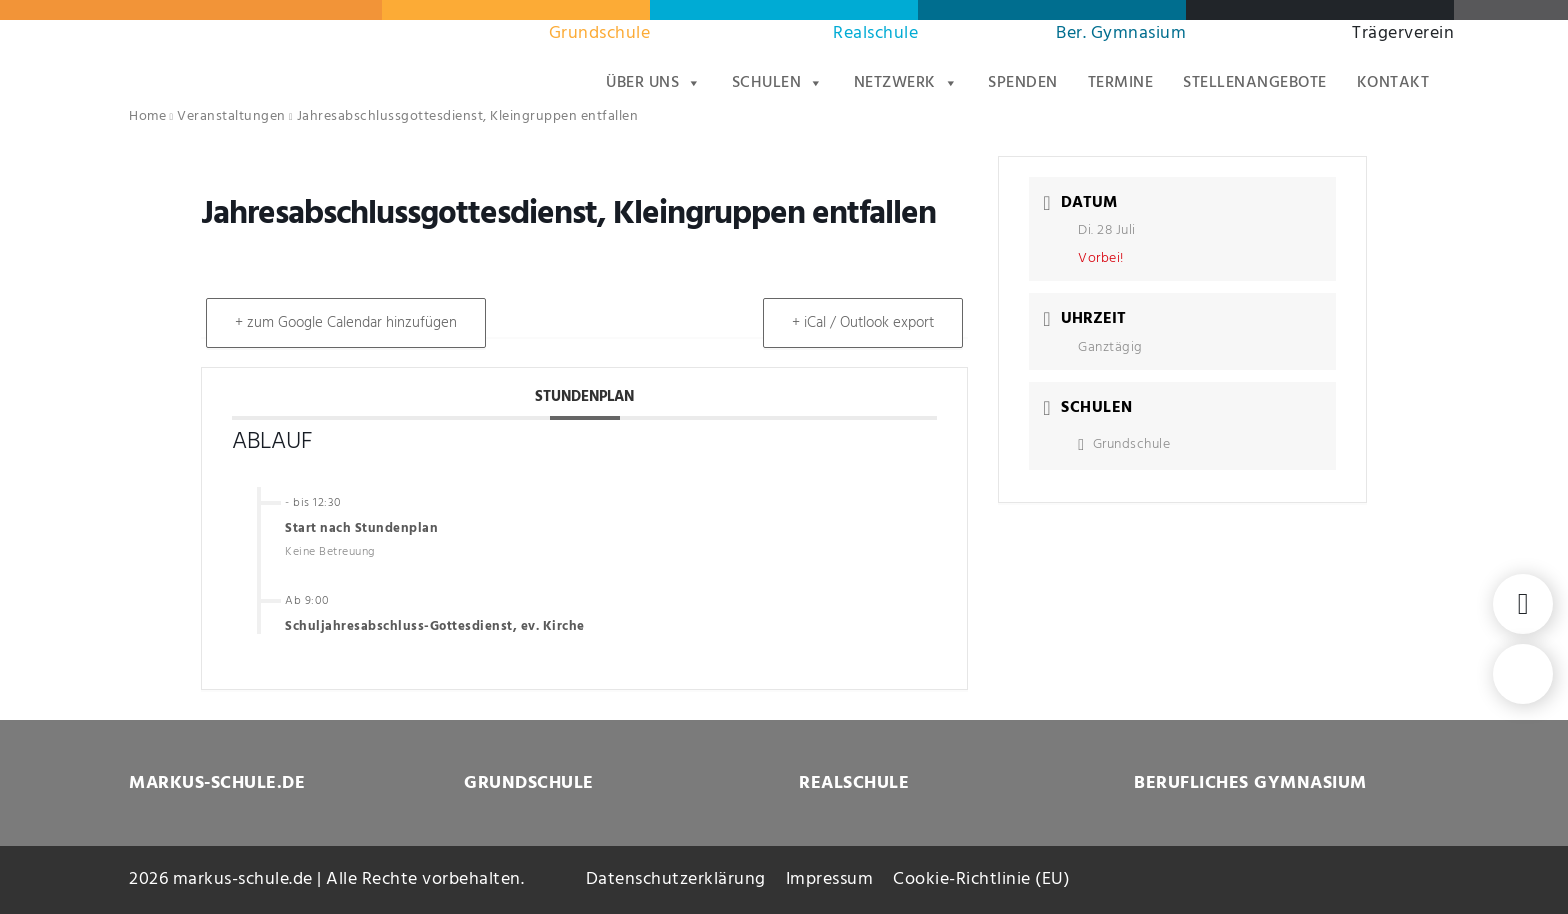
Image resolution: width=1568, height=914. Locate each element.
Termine (1121, 83)
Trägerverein (1403, 33)
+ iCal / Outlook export (863, 323)
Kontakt (1393, 83)
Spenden (1023, 83)
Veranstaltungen (231, 116)
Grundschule (600, 33)
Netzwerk (906, 83)
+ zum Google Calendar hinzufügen (346, 323)
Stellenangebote (1255, 83)
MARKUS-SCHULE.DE (217, 783)
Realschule (875, 33)
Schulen (778, 83)
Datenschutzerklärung (676, 879)
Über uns (654, 83)
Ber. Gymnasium (1121, 33)
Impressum (830, 879)
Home (147, 116)
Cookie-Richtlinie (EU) (981, 879)
